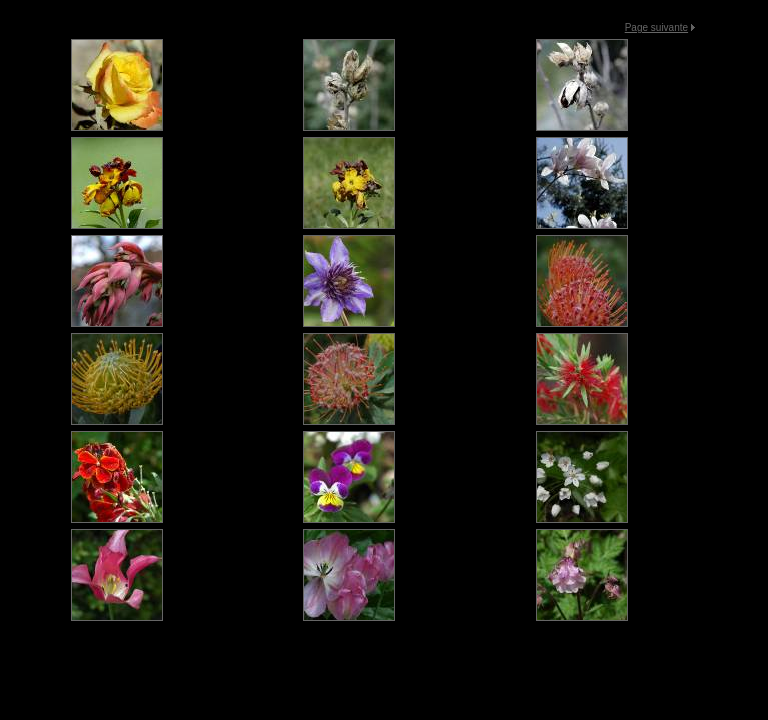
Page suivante (656, 27)
